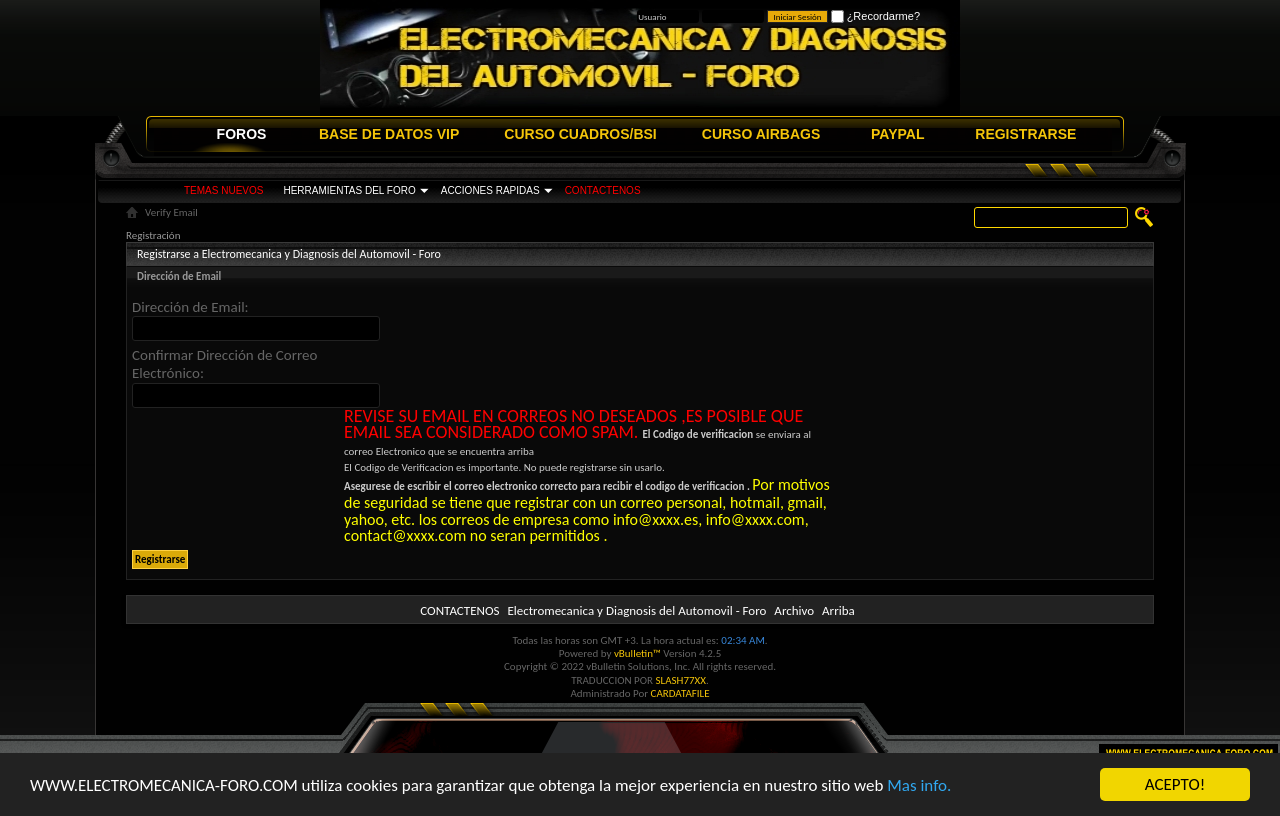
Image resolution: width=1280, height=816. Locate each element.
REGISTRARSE (1025, 134)
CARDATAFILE (680, 693)
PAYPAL (897, 134)
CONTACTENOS (603, 190)
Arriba (838, 610)
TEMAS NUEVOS (223, 190)
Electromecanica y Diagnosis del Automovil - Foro (636, 610)
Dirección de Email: (190, 307)
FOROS (242, 134)
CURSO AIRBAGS (761, 134)
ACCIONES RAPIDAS (490, 190)
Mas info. (919, 785)
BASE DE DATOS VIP (389, 134)
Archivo (794, 610)
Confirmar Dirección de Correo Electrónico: (224, 364)
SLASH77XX (681, 680)
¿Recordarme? (875, 16)
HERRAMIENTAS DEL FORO (349, 190)
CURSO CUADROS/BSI (580, 134)
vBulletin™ (637, 653)
